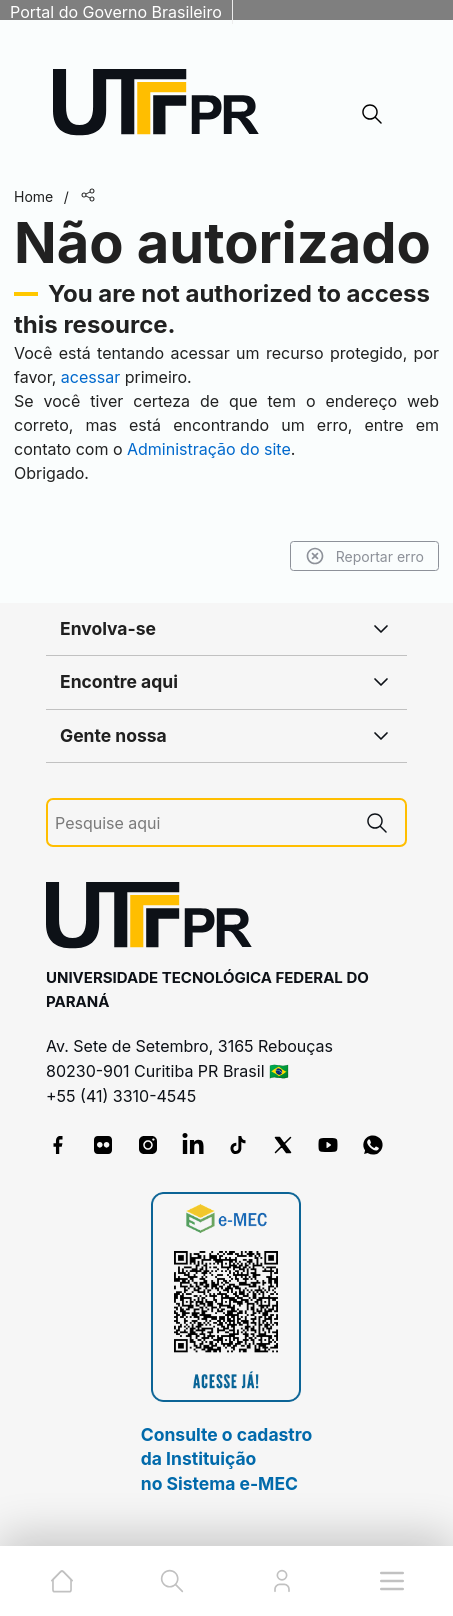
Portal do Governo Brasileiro (116, 12)
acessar (90, 377)
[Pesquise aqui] (202, 823)
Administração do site (209, 449)
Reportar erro (364, 556)
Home (33, 196)
